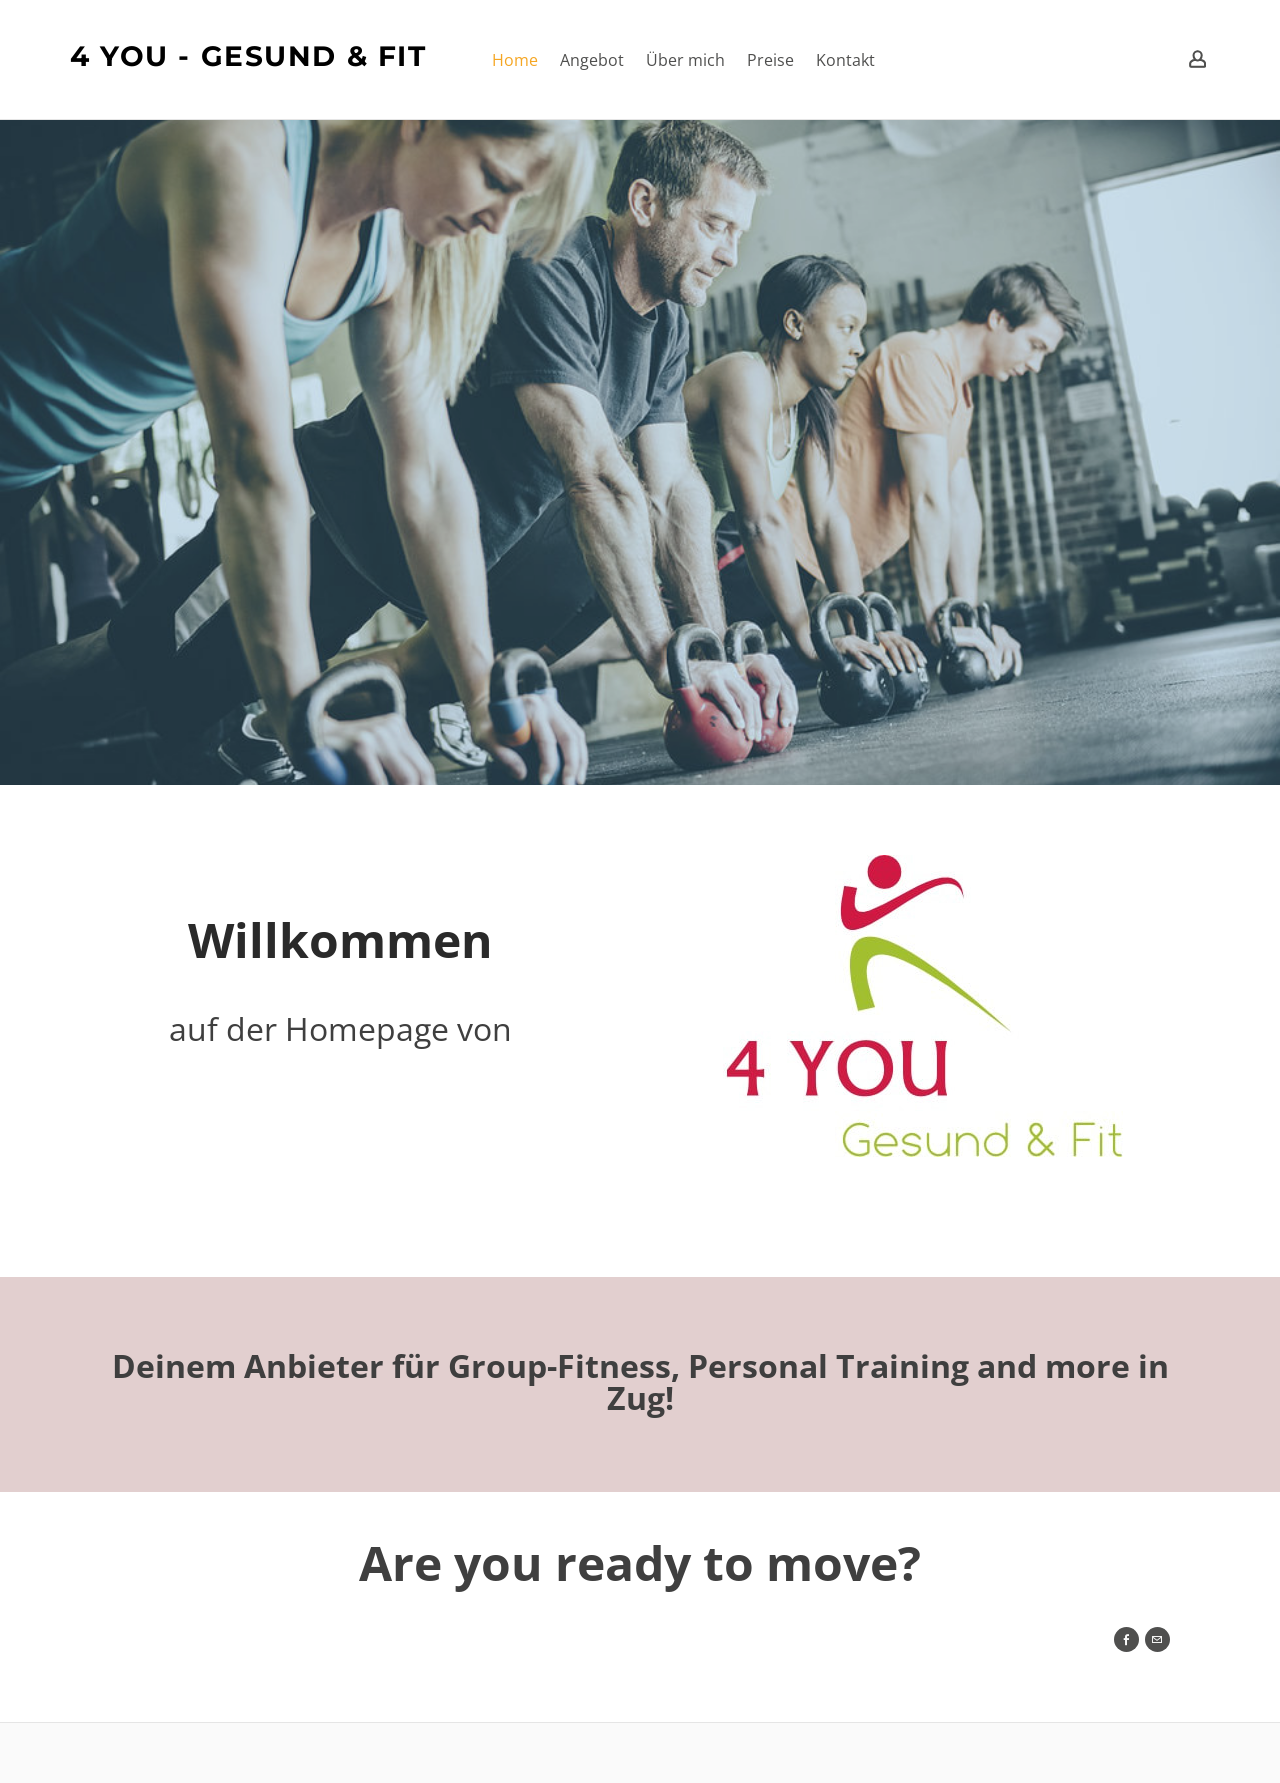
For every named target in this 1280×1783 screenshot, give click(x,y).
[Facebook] (1126, 1639)
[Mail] (1157, 1639)
